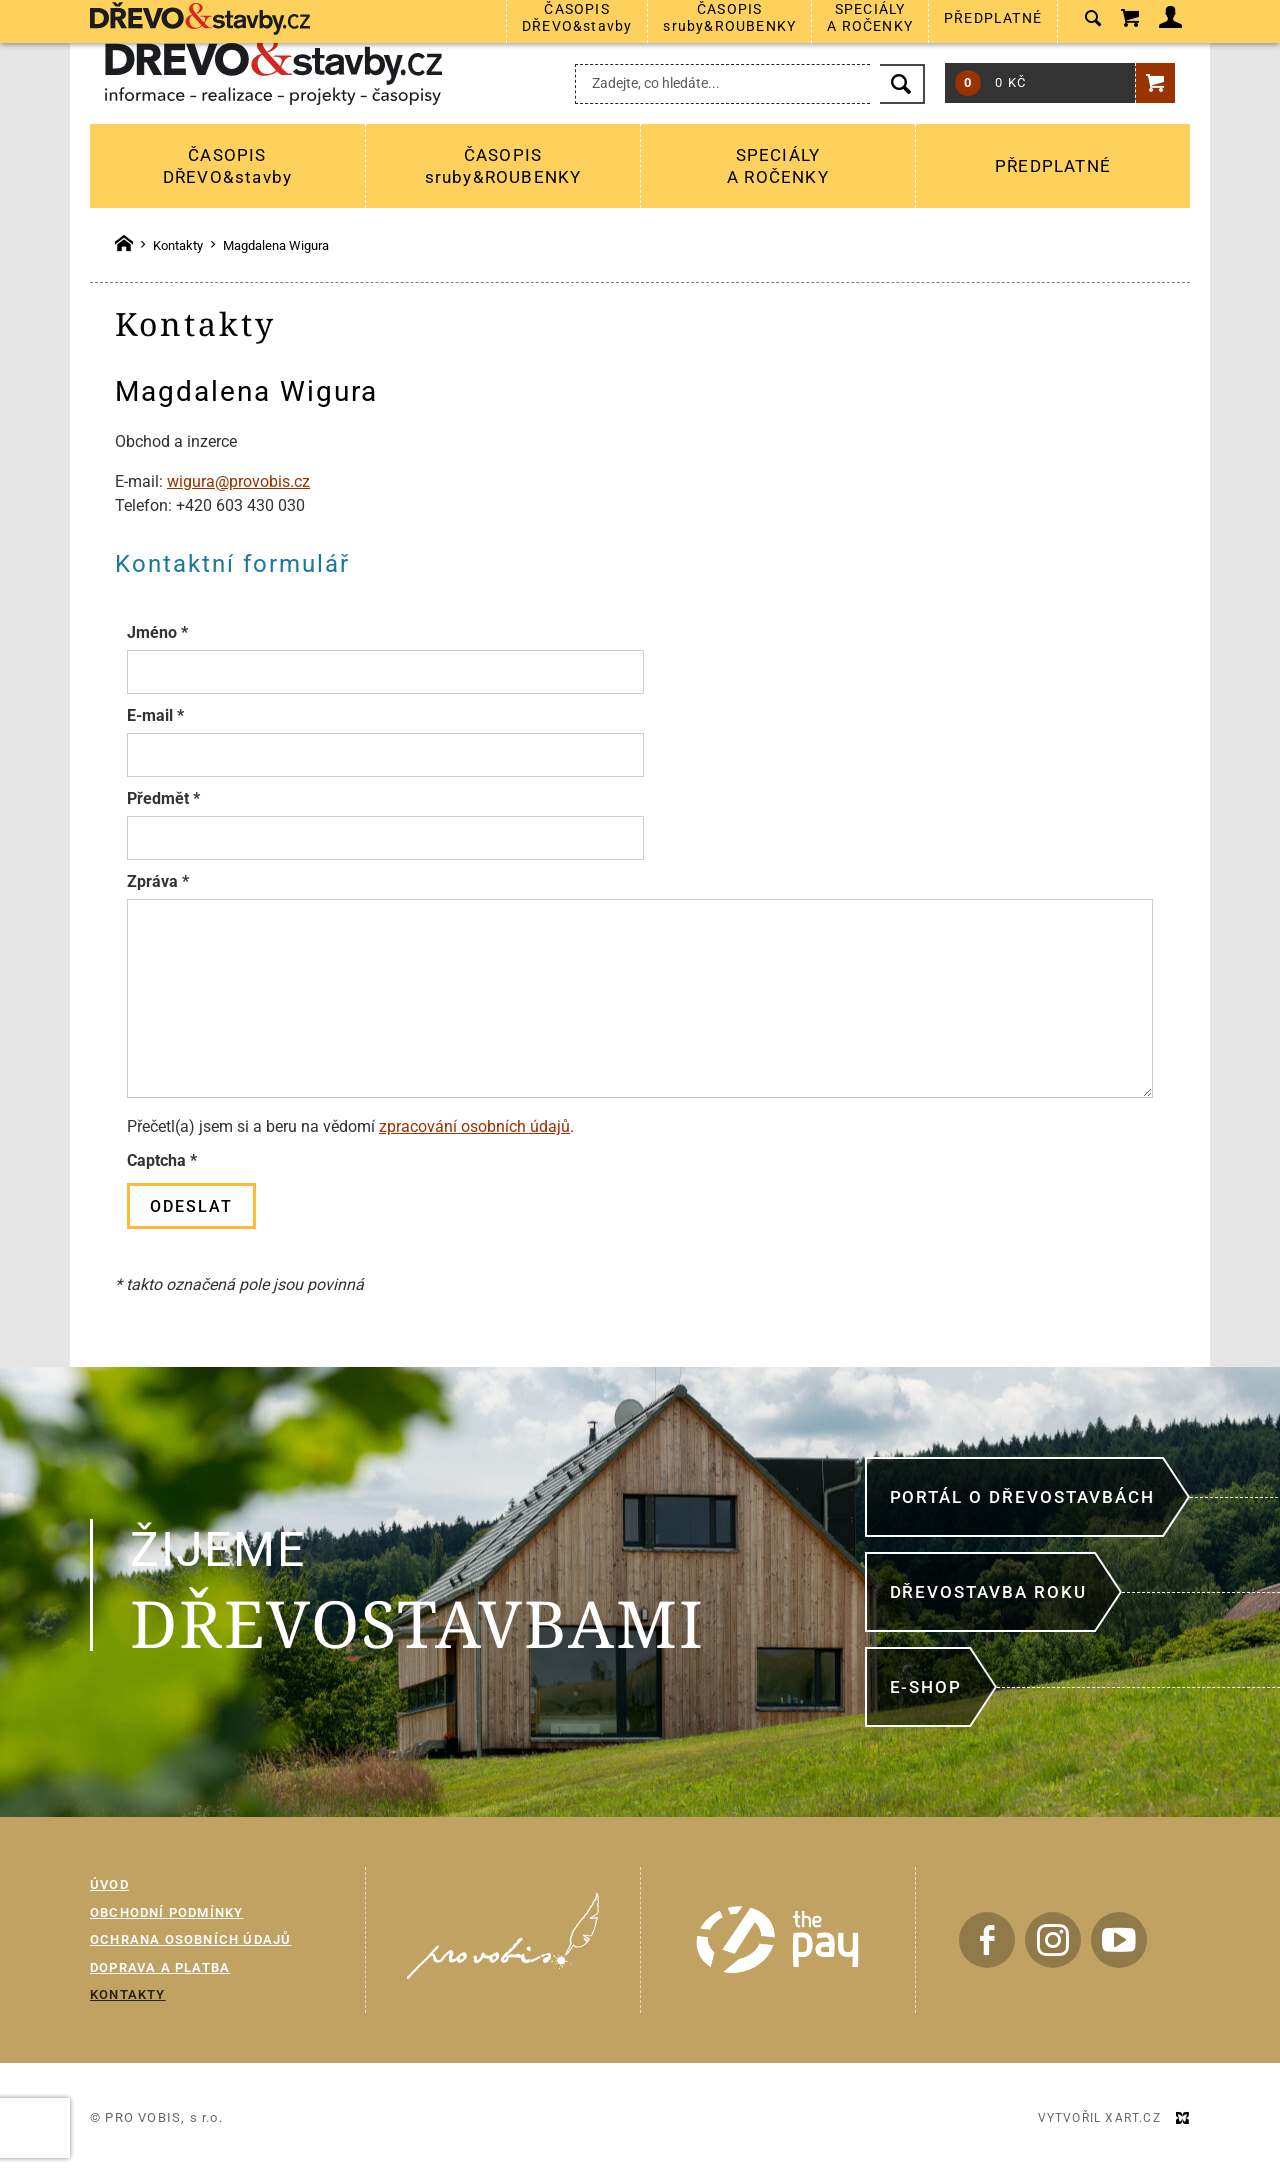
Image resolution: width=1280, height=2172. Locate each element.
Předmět (163, 798)
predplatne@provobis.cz (685, 30)
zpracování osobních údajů (474, 1126)
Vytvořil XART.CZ (1099, 2118)
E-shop (925, 1687)
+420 (860, 30)
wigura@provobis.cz (238, 481)
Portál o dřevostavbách (1022, 1497)
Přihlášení (1134, 30)
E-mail (155, 715)
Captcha (162, 1160)
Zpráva (158, 881)
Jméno (157, 632)
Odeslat (191, 1206)
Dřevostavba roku (988, 1592)
